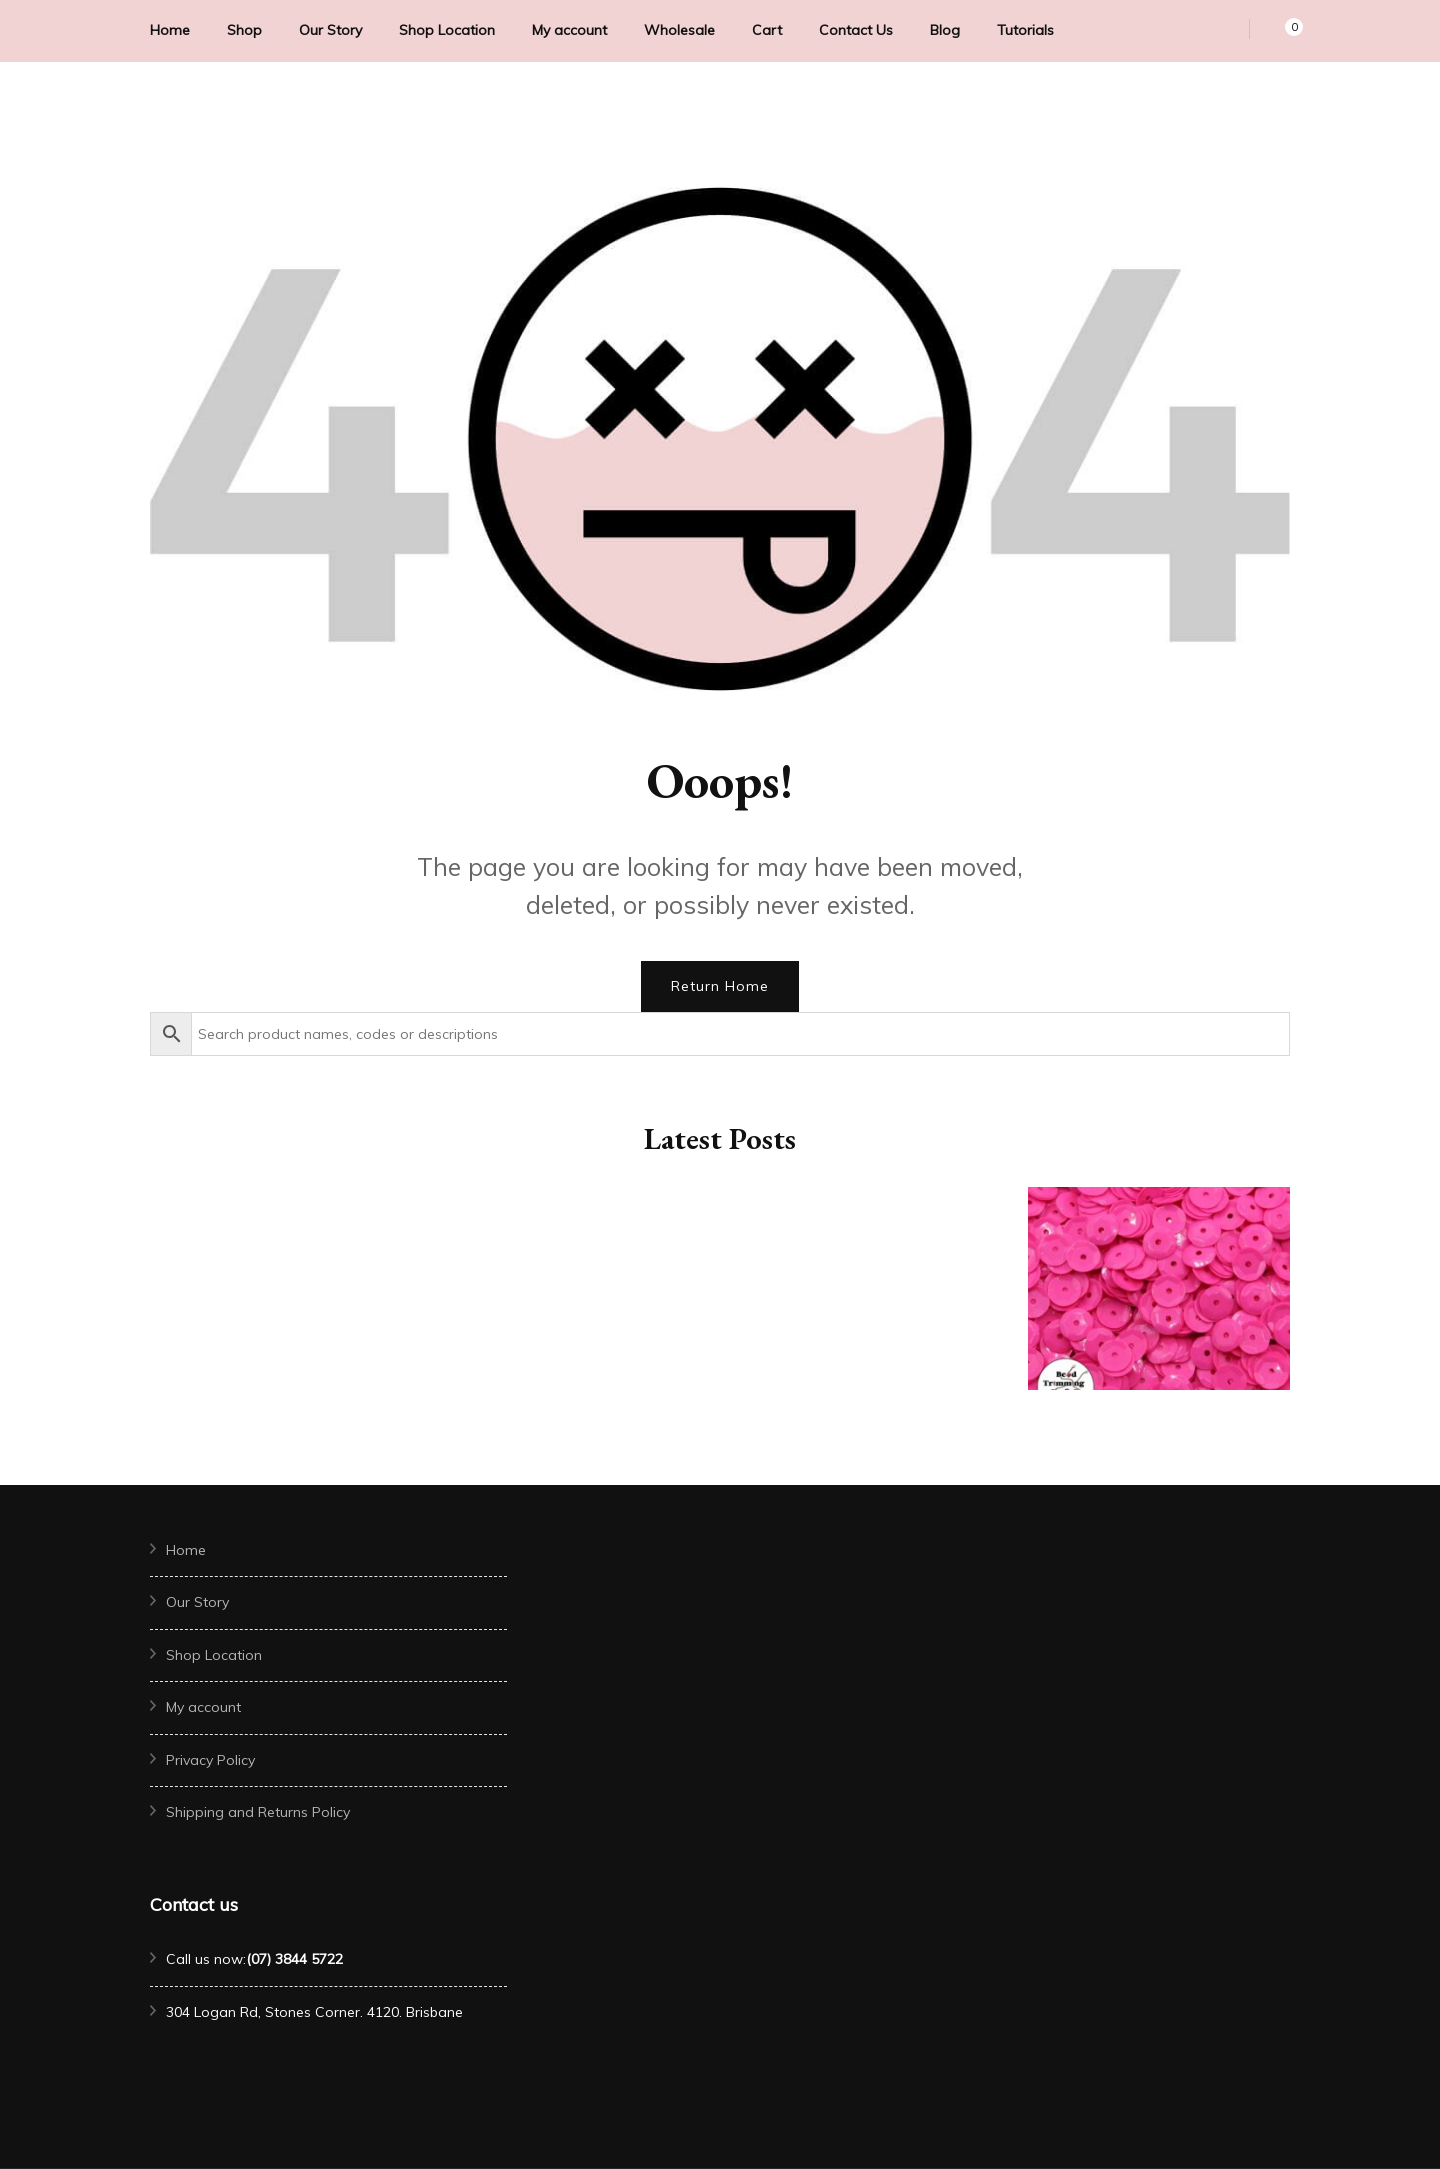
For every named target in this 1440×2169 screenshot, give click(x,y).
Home (170, 30)
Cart (767, 30)
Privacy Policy (210, 1760)
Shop (244, 30)
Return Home (720, 986)
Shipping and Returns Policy (258, 1812)
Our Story (330, 30)
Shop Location (447, 30)
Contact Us (856, 30)
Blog (945, 30)
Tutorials (1025, 30)
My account (569, 30)
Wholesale (679, 30)
